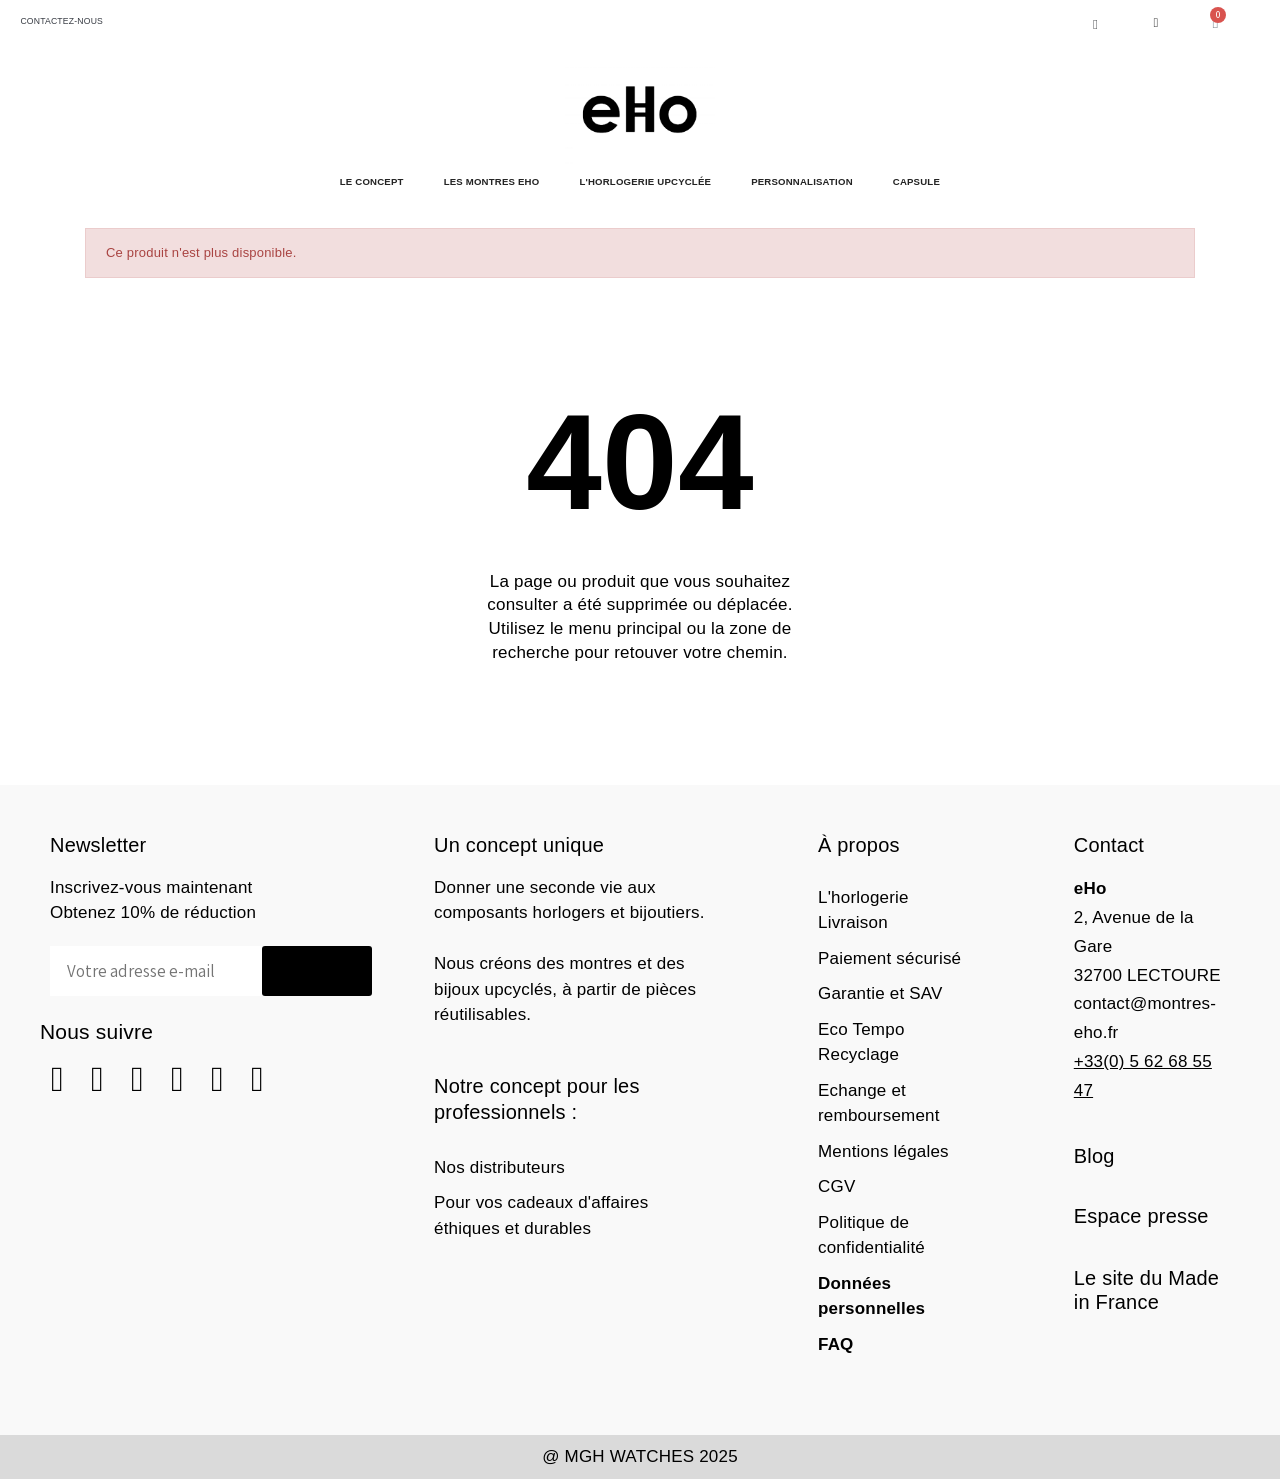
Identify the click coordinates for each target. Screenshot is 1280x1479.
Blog (1094, 1156)
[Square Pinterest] (137, 1079)
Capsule (916, 181)
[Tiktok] (257, 1079)
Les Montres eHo (492, 181)
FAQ (836, 1344)
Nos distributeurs (499, 1167)
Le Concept (372, 181)
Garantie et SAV (880, 993)
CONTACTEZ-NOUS (59, 21)
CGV (836, 1186)
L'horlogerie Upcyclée (645, 181)
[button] (1095, 24)
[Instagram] (97, 1079)
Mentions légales (883, 1151)
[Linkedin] (177, 1079)
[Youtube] (217, 1079)
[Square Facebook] (57, 1079)
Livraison (853, 922)
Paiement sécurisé (889, 958)
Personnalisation (802, 181)
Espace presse (1141, 1216)
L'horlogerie (863, 897)
